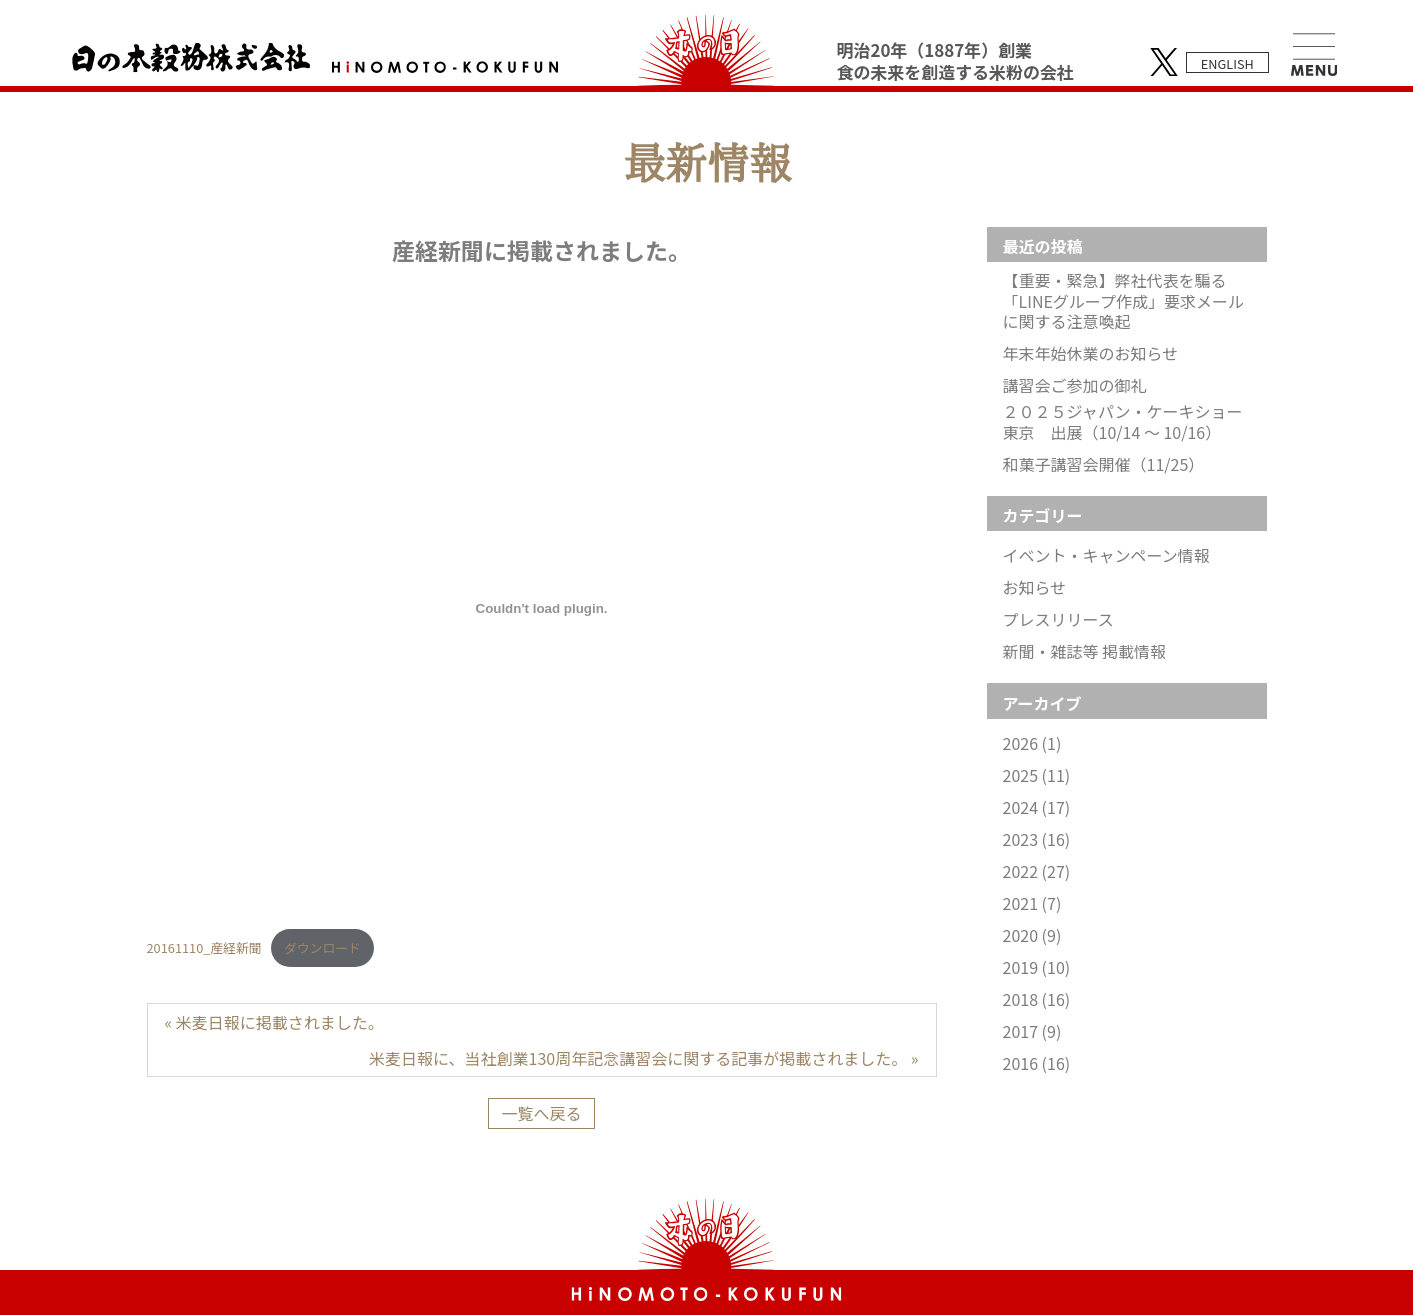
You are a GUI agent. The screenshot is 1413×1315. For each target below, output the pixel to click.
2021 (1032, 903)
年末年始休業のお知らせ (1091, 353)
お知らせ (1035, 587)
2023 (1037, 839)
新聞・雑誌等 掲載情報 (1085, 651)
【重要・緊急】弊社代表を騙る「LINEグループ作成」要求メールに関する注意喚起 (1123, 301)
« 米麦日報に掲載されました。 (274, 1022)
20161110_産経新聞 (204, 947)
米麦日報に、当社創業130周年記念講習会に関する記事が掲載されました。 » (643, 1058)
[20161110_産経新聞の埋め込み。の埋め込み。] (542, 609)
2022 (1037, 871)
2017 (1032, 1031)
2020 (1032, 935)
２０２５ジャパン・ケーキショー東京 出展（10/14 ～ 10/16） (1123, 422)
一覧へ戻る (541, 1113)
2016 (1037, 1063)
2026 (1032, 743)
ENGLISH (1227, 63)
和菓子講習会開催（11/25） (1104, 464)
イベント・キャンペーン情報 (1106, 555)
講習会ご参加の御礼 (1075, 385)
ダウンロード (322, 947)
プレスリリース (1058, 619)
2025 (1037, 775)
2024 (1037, 807)
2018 (1037, 999)
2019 (1037, 967)
